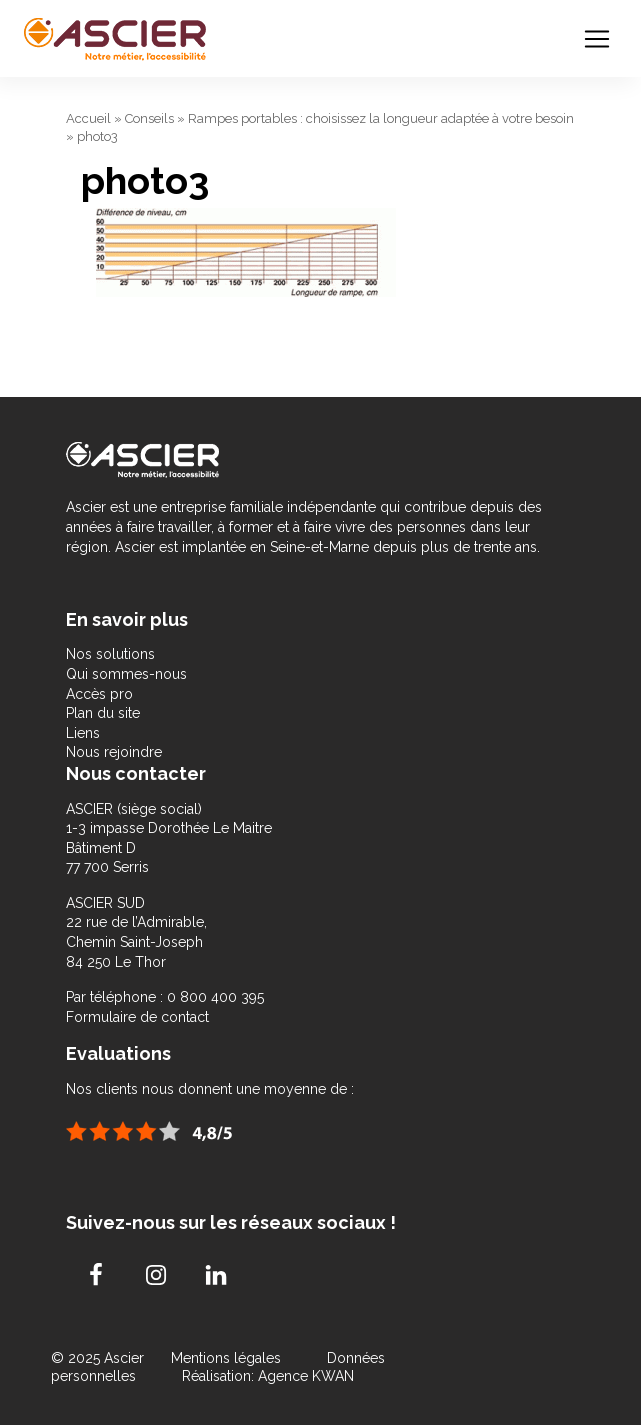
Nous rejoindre (114, 752)
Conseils (149, 118)
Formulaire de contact (137, 1017)
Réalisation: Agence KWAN (268, 1376)
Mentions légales (228, 1358)
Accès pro (99, 694)
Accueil (88, 118)
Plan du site (103, 713)
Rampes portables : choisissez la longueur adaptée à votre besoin (381, 118)
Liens (83, 733)
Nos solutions (110, 654)
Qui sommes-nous (126, 674)
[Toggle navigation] (597, 39)
